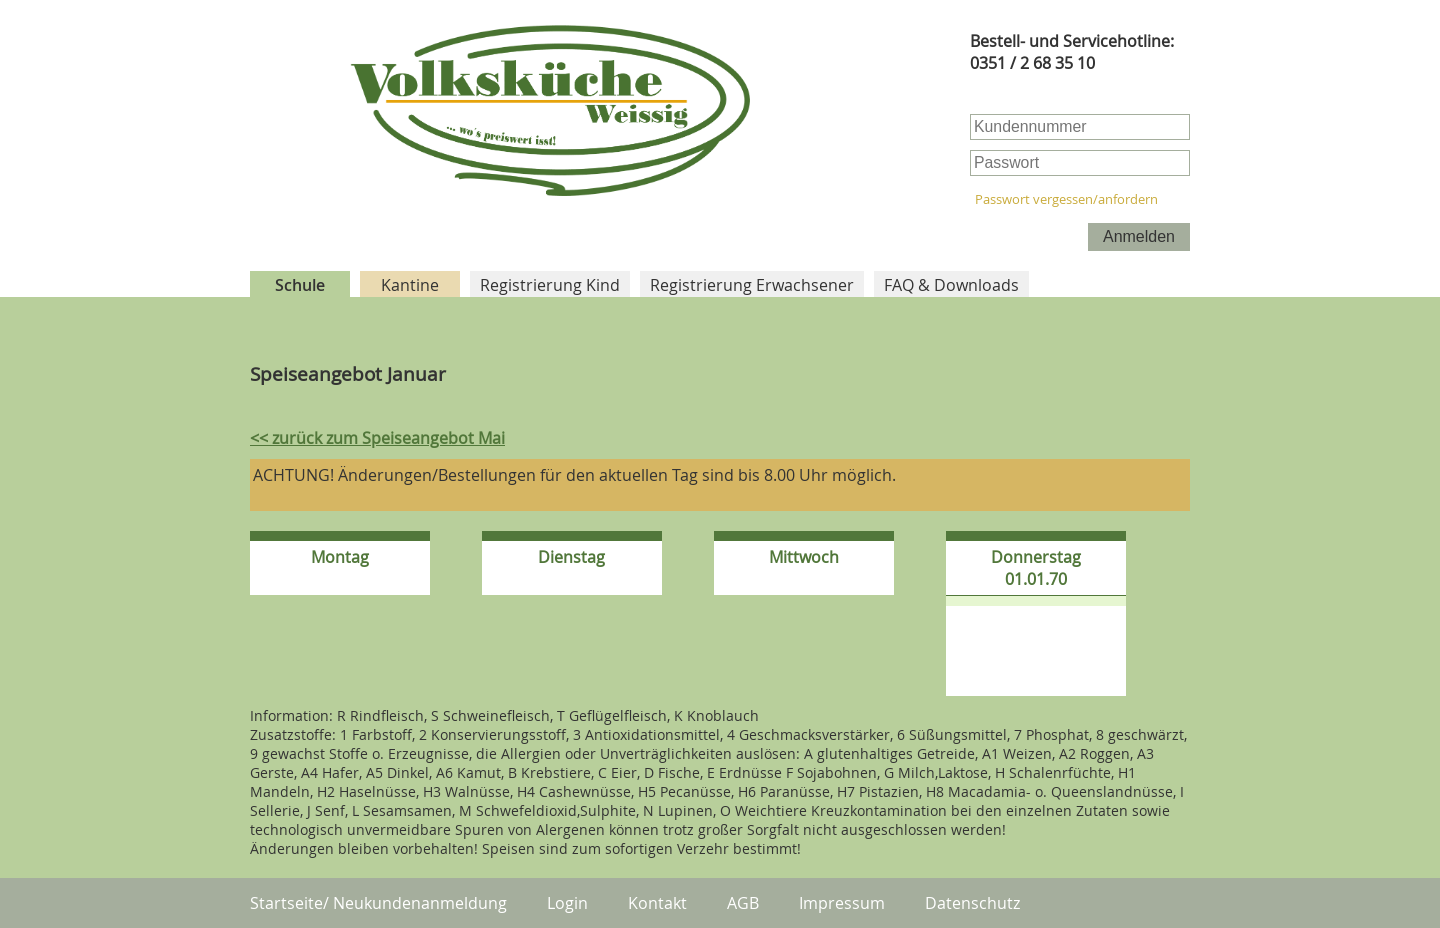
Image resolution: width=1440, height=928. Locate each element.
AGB (743, 903)
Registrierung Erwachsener (752, 285)
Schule (300, 285)
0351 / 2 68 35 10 (1032, 63)
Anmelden (1139, 236)
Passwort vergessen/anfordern (1066, 199)
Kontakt (657, 903)
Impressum (842, 903)
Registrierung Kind (550, 285)
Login (567, 903)
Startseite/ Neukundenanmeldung (378, 903)
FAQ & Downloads (951, 285)
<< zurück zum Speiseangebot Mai (377, 438)
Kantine (410, 285)
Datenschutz (972, 903)
